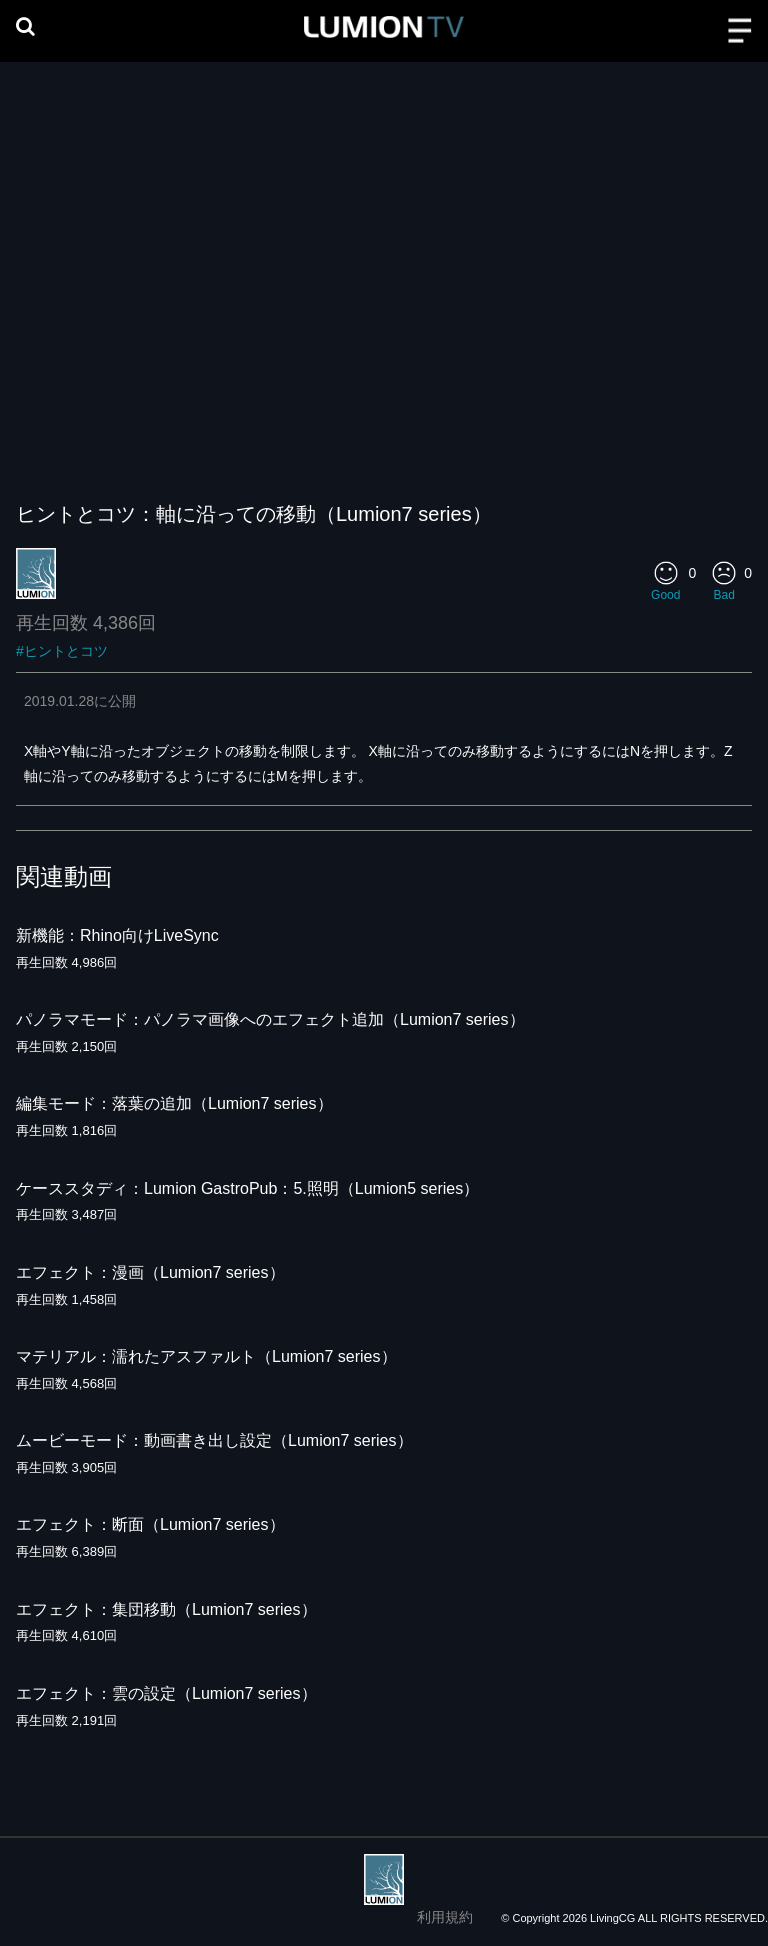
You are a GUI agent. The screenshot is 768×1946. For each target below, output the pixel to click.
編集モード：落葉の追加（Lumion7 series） (174, 1103)
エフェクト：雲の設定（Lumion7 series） (166, 1693)
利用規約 (445, 1917)
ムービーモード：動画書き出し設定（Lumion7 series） (214, 1440)
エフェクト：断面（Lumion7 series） (150, 1524)
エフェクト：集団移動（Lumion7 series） (166, 1609)
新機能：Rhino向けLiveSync (117, 935)
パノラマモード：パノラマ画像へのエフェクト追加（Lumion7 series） (270, 1019)
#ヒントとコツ (62, 651)
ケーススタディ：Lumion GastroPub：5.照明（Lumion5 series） (247, 1188)
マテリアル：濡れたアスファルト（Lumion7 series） (206, 1356)
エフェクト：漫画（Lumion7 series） (150, 1272)
